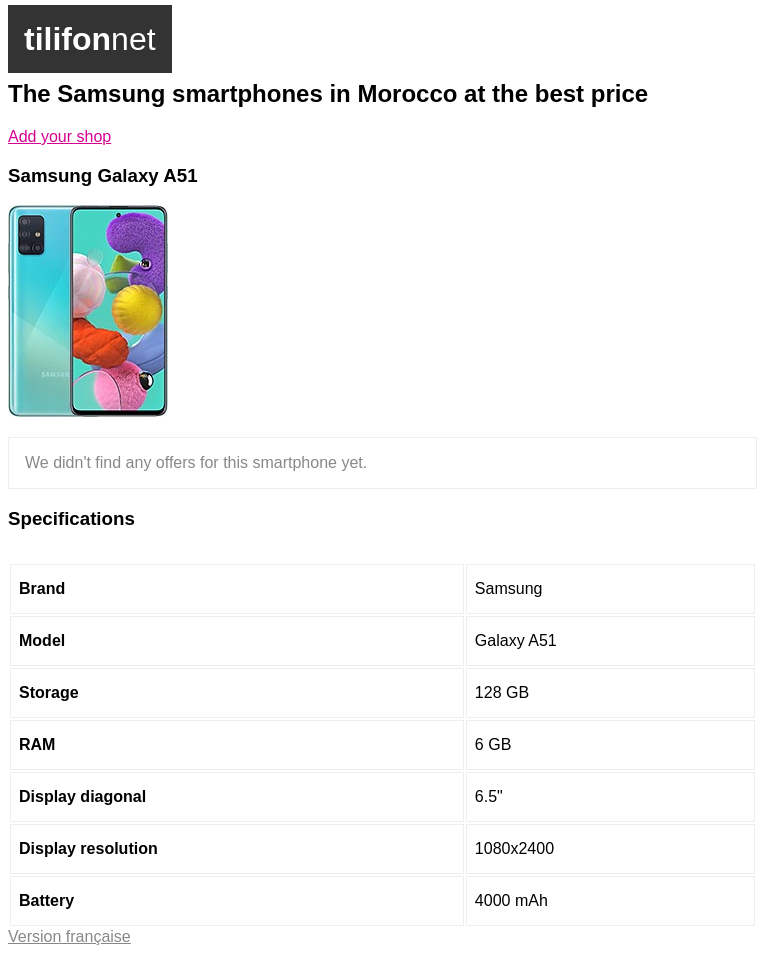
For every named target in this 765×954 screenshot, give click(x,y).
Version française (69, 936)
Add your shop (59, 136)
